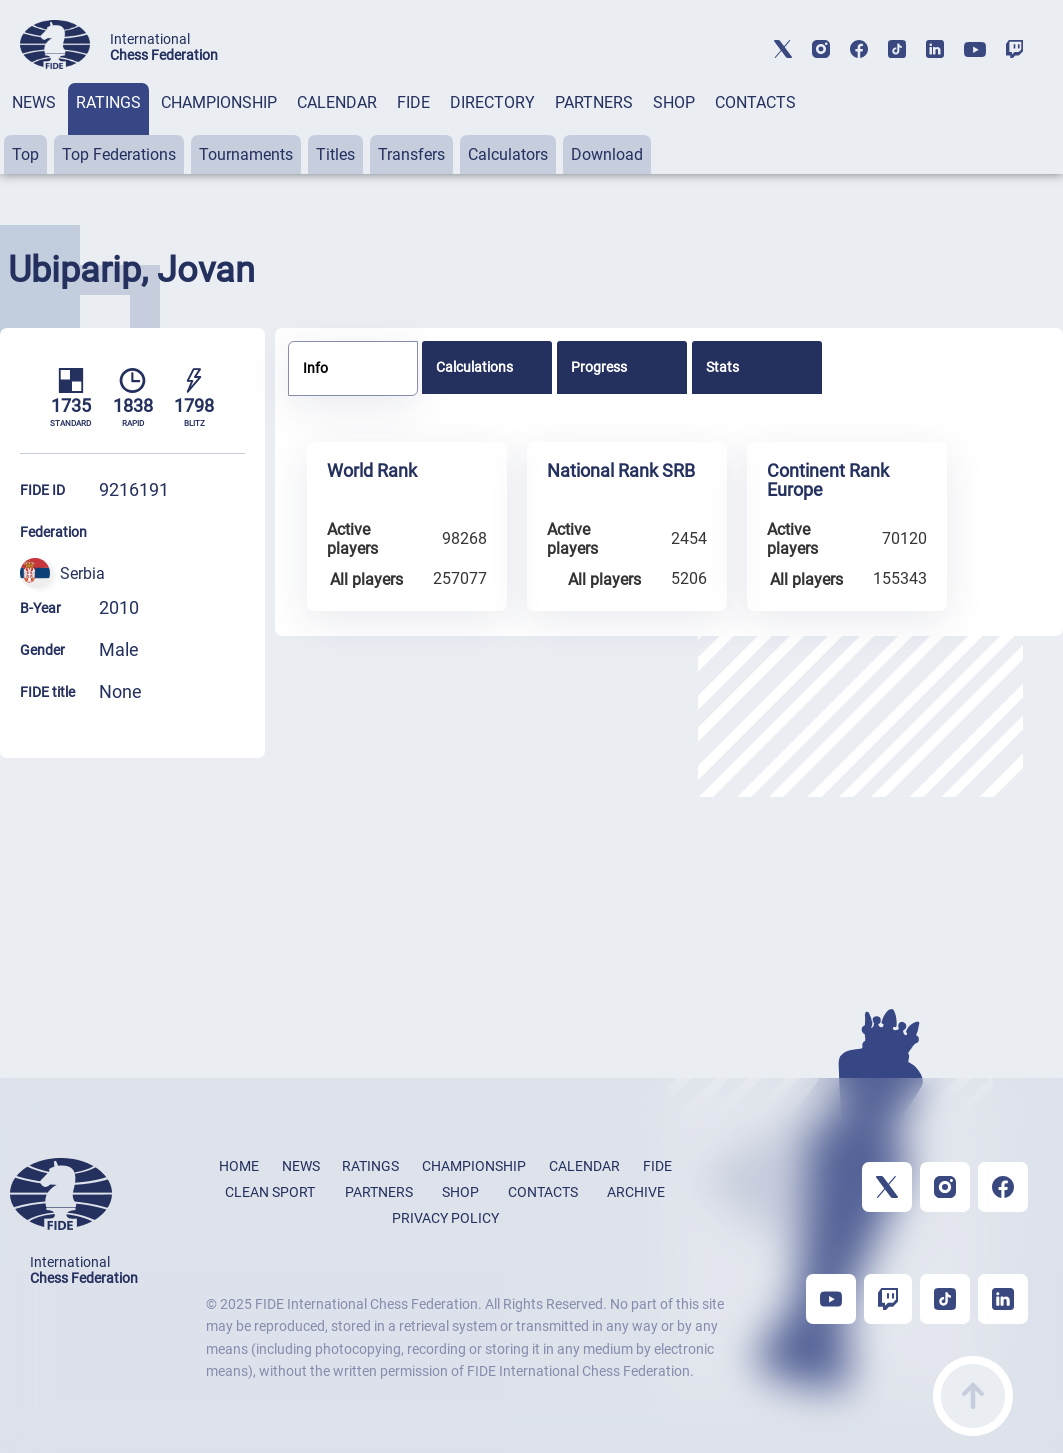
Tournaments (246, 154)
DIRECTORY (492, 102)
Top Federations (119, 154)
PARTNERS (594, 102)
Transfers (411, 154)
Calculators (508, 154)
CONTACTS (755, 102)
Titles (335, 154)
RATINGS (108, 102)
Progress (599, 367)
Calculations (474, 367)
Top (25, 154)
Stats (722, 367)
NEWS (34, 102)
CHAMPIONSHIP (219, 102)
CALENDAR (337, 102)
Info (315, 368)
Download (607, 154)
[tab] (34, 128)
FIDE (413, 102)
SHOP (674, 102)
